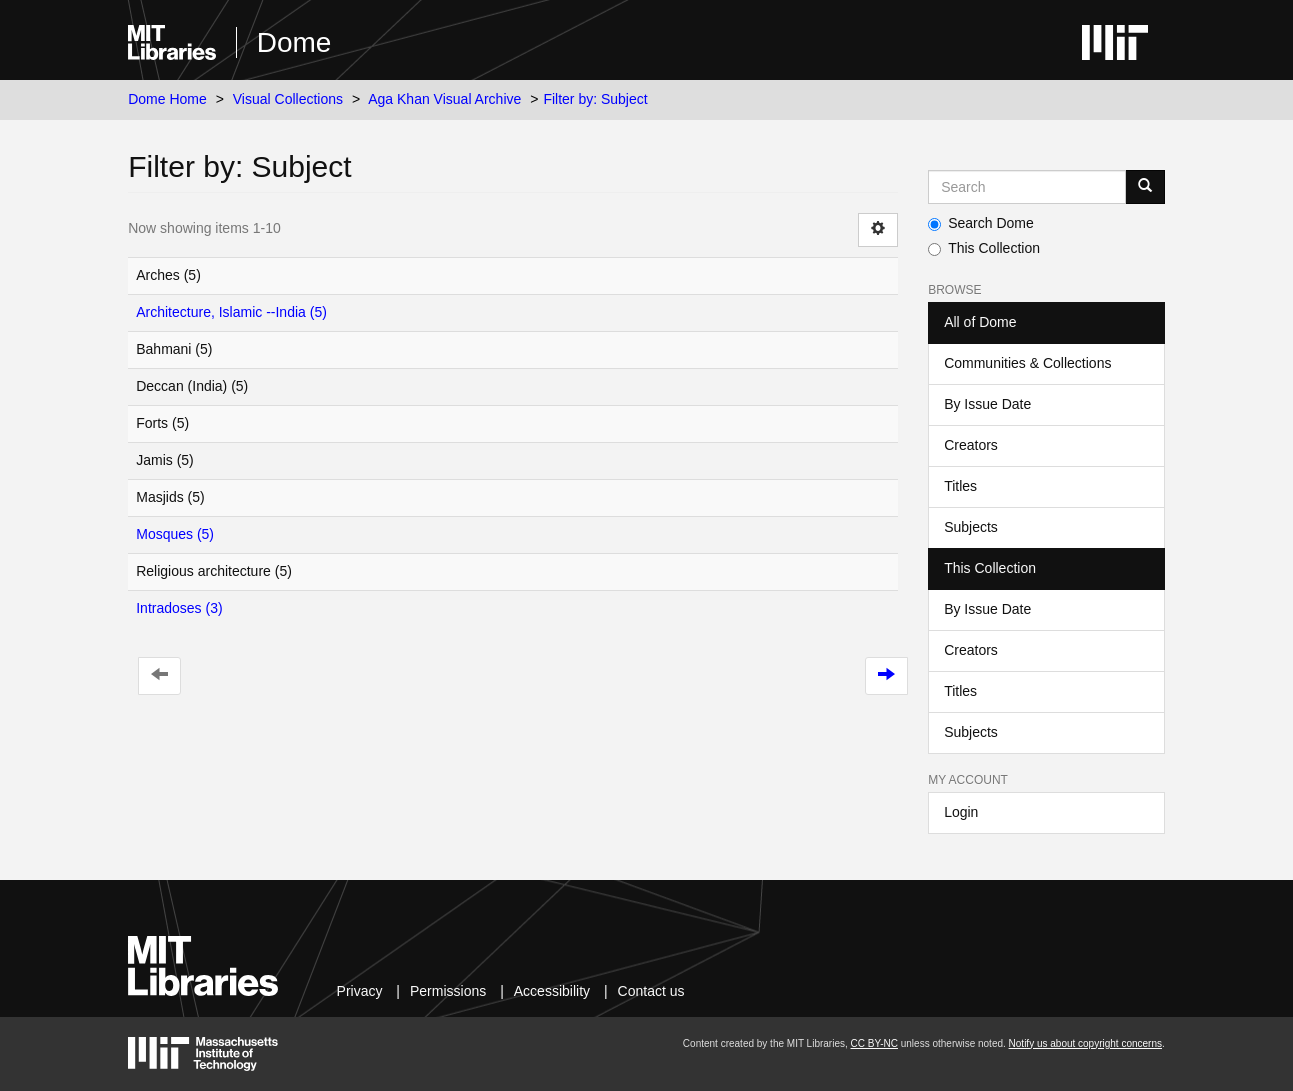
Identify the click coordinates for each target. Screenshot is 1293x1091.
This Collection (984, 248)
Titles (960, 486)
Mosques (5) (175, 534)
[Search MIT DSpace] (1027, 187)
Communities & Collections (1027, 363)
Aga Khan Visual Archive (444, 99)
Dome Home (167, 99)
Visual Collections (288, 99)
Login (961, 812)
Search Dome (981, 223)
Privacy (360, 991)
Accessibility (552, 991)
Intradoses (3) (179, 608)
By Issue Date (987, 404)
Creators (971, 445)
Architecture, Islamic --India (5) (231, 312)
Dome (294, 42)
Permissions (448, 991)
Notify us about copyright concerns (1085, 1043)
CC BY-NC (874, 1043)
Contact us (651, 991)
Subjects (971, 527)
